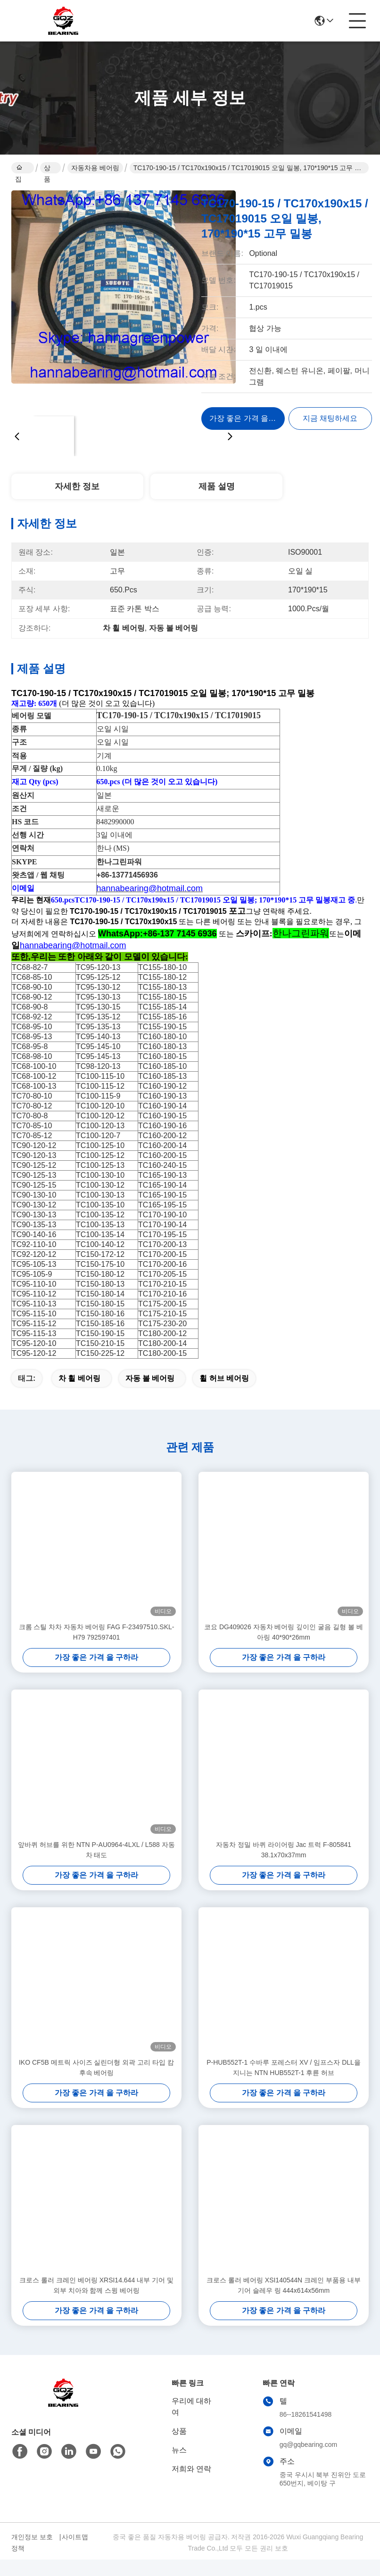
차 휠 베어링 (79, 1395)
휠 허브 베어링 (224, 1395)
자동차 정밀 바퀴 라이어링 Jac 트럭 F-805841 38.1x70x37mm (283, 1866)
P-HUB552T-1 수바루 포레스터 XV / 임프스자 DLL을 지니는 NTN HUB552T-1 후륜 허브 (284, 2084)
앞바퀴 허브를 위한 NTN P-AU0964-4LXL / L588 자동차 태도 (96, 1866)
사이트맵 (75, 2553)
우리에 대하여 (191, 2423)
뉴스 (179, 2466)
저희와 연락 (191, 2485)
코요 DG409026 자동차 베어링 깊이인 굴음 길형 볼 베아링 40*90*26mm (283, 1648)
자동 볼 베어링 (150, 1395)
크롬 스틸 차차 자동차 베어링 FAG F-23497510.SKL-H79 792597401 (96, 1648)
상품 (47, 168)
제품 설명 (216, 486)
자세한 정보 (77, 486)
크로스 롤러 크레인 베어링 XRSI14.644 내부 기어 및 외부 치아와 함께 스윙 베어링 (96, 2302)
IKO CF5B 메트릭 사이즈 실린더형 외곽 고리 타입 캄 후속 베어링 (96, 2084)
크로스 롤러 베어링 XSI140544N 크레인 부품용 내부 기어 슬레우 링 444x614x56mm (284, 2302)
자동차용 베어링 (95, 168)
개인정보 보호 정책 (32, 2559)
